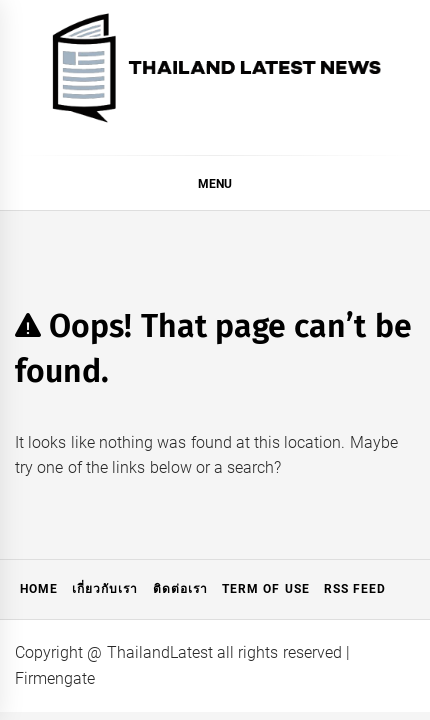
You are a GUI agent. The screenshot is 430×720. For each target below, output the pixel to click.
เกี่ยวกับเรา (105, 589)
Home (39, 589)
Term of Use (266, 589)
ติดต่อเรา (180, 589)
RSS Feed (355, 589)
